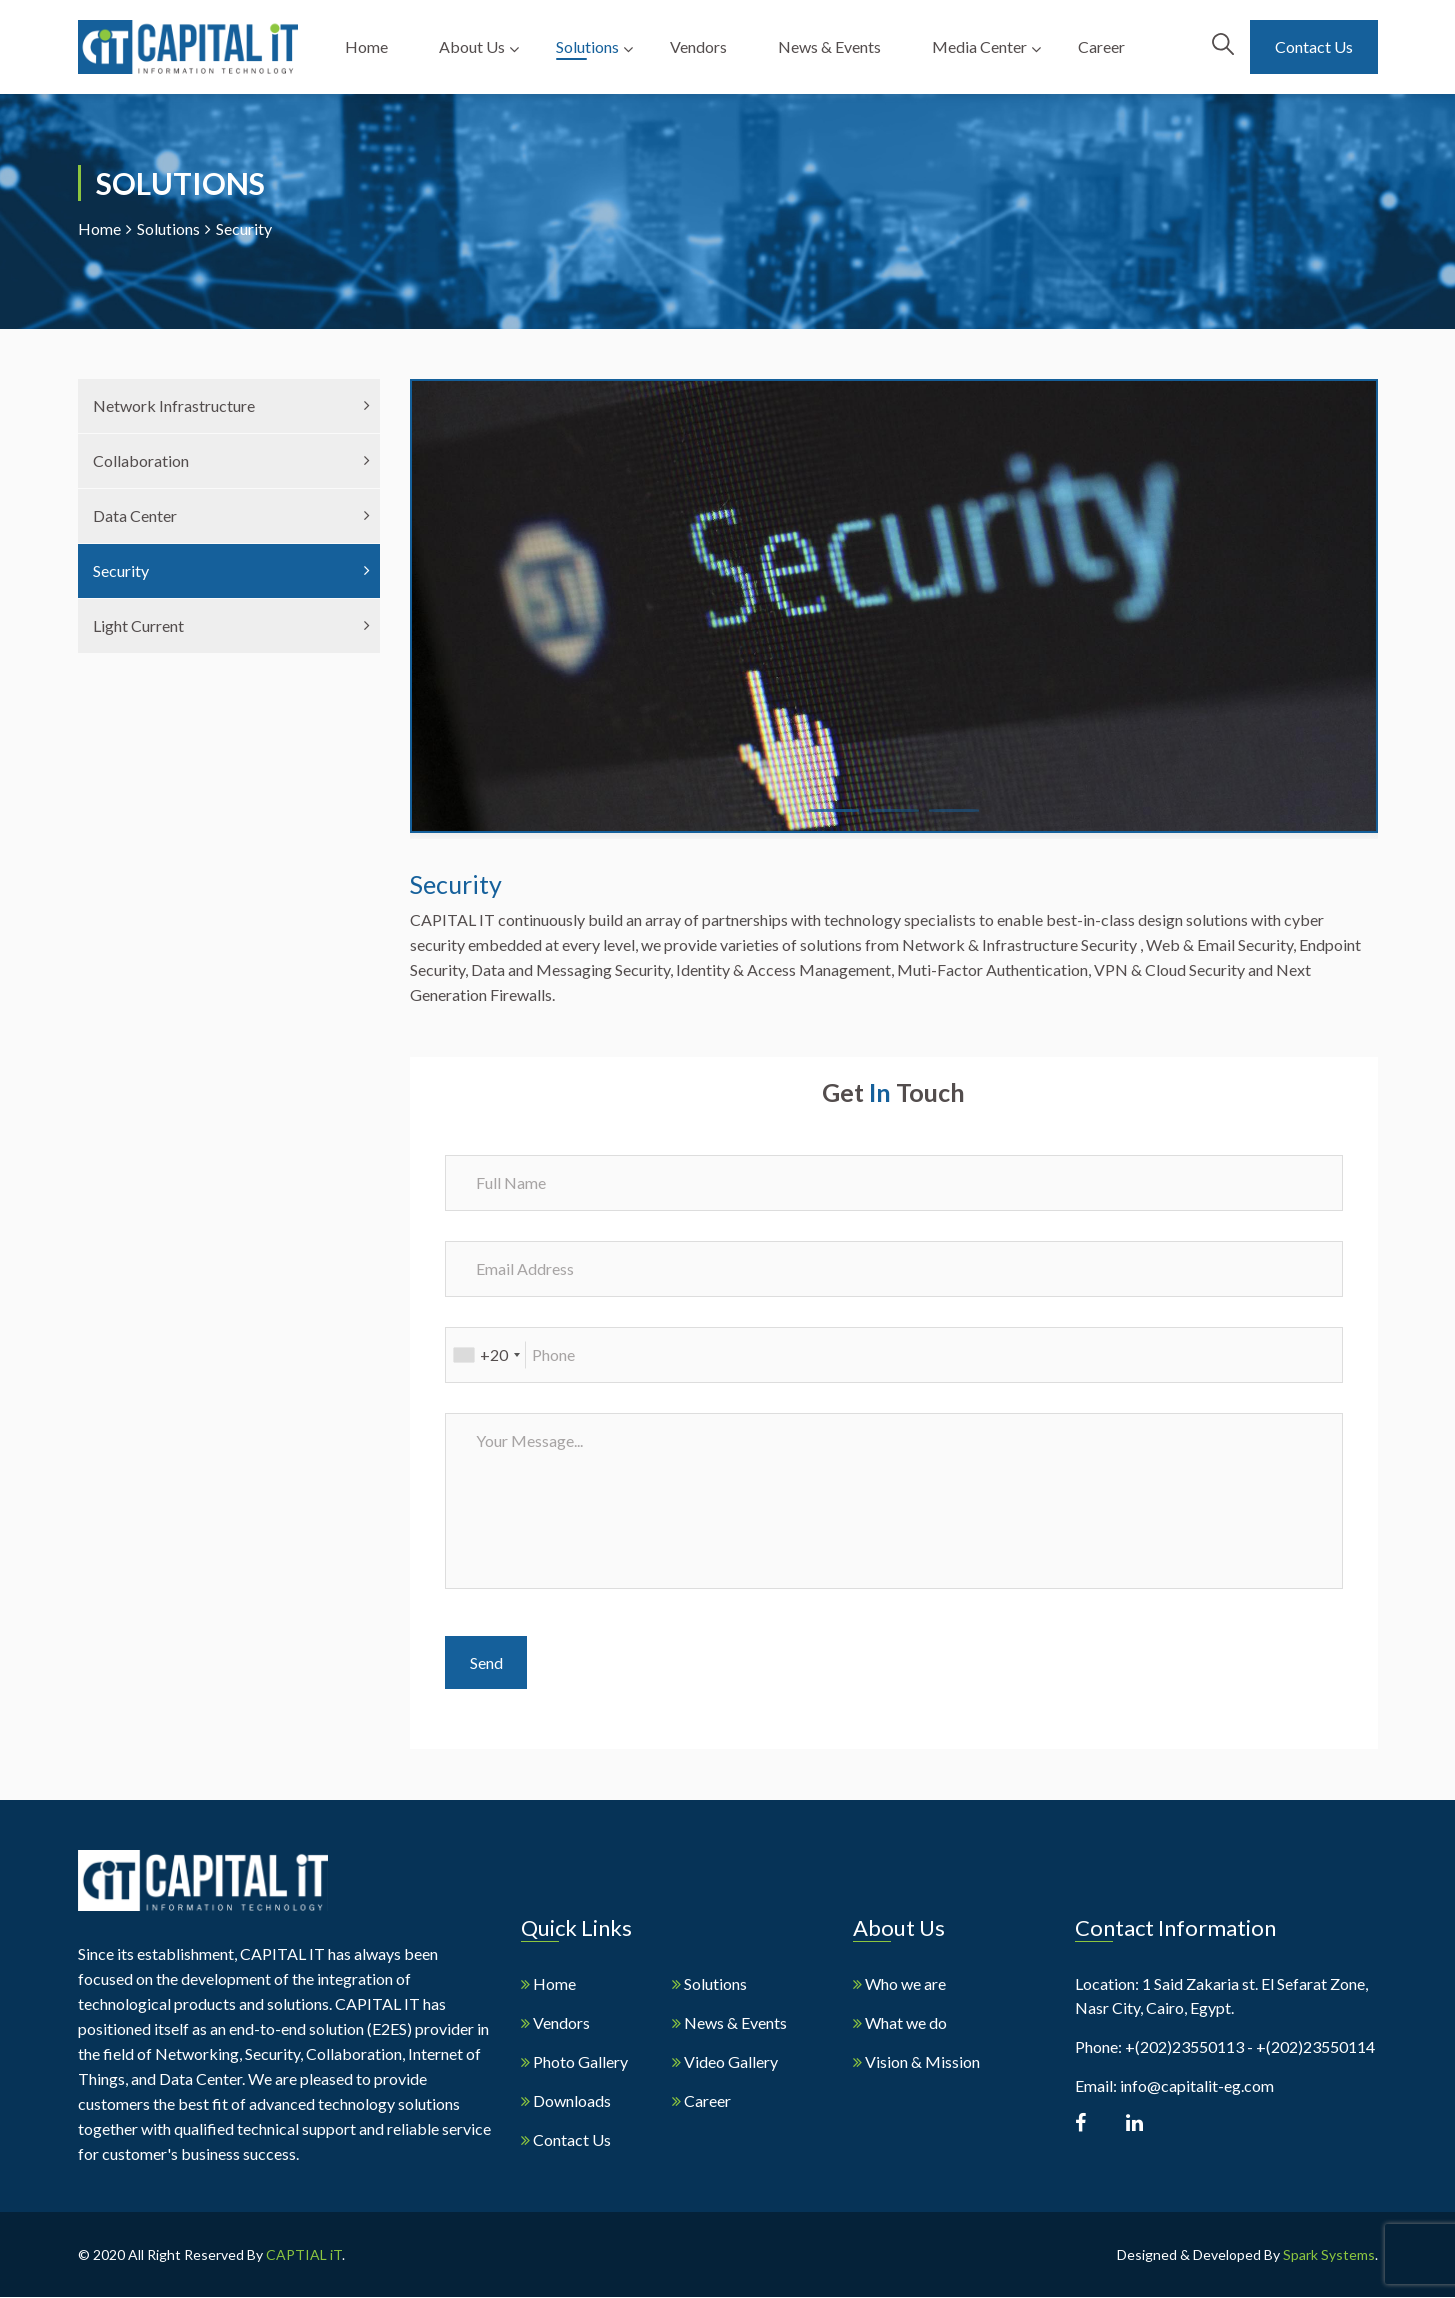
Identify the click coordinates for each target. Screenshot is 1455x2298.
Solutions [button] (589, 46)
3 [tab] (939, 819)
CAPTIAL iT (304, 2255)
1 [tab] (819, 819)
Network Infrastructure (174, 405)
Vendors (699, 46)
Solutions (168, 228)
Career (1101, 46)
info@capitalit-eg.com (1197, 2085)
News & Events (830, 46)
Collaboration (141, 460)
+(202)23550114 (1315, 2046)
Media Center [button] (979, 46)
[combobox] (486, 1355)
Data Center (135, 515)
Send (486, 1662)
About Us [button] (474, 46)
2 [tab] (879, 819)
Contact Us (1314, 46)
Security (121, 570)
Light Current (138, 625)
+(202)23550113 (1184, 2046)
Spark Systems (1329, 2255)
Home (369, 46)
